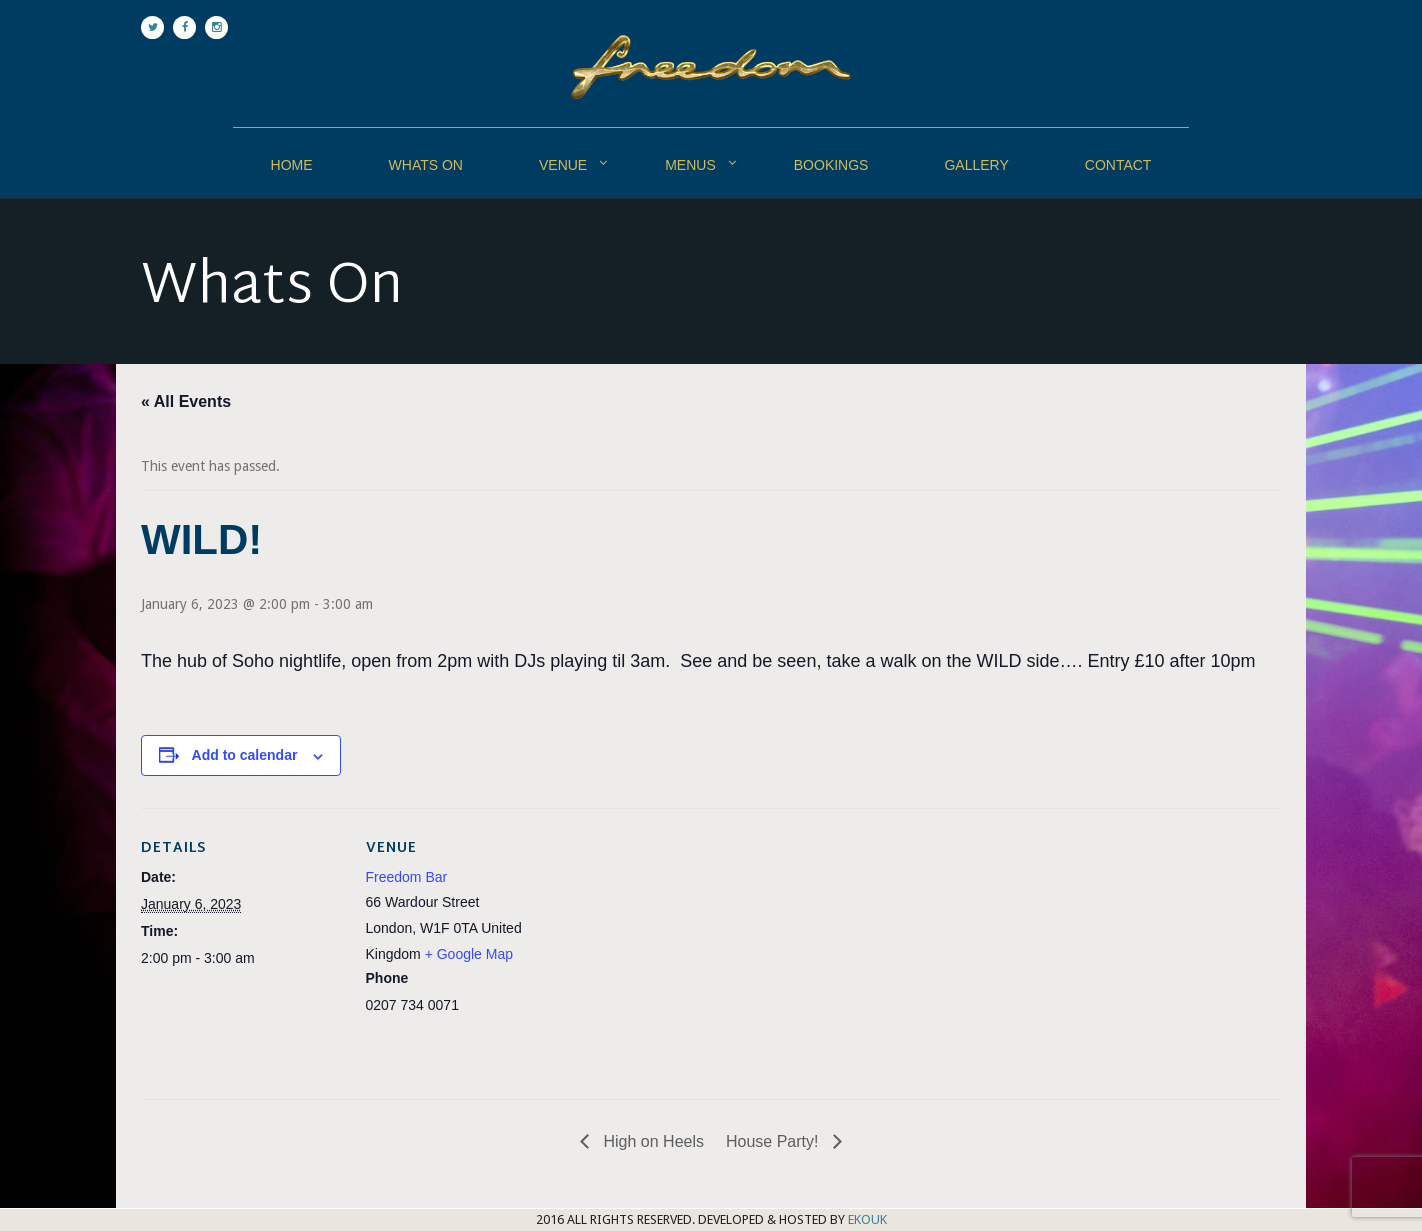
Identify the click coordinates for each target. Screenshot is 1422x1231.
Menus (690, 165)
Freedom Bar (407, 877)
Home (292, 165)
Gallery (976, 165)
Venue (563, 165)
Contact (1118, 165)
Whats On (426, 165)
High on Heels (651, 1141)
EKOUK (867, 1219)
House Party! (774, 1141)
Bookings (831, 165)
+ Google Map (469, 954)
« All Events (186, 401)
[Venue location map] (695, 946)
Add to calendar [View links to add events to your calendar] (245, 755)
